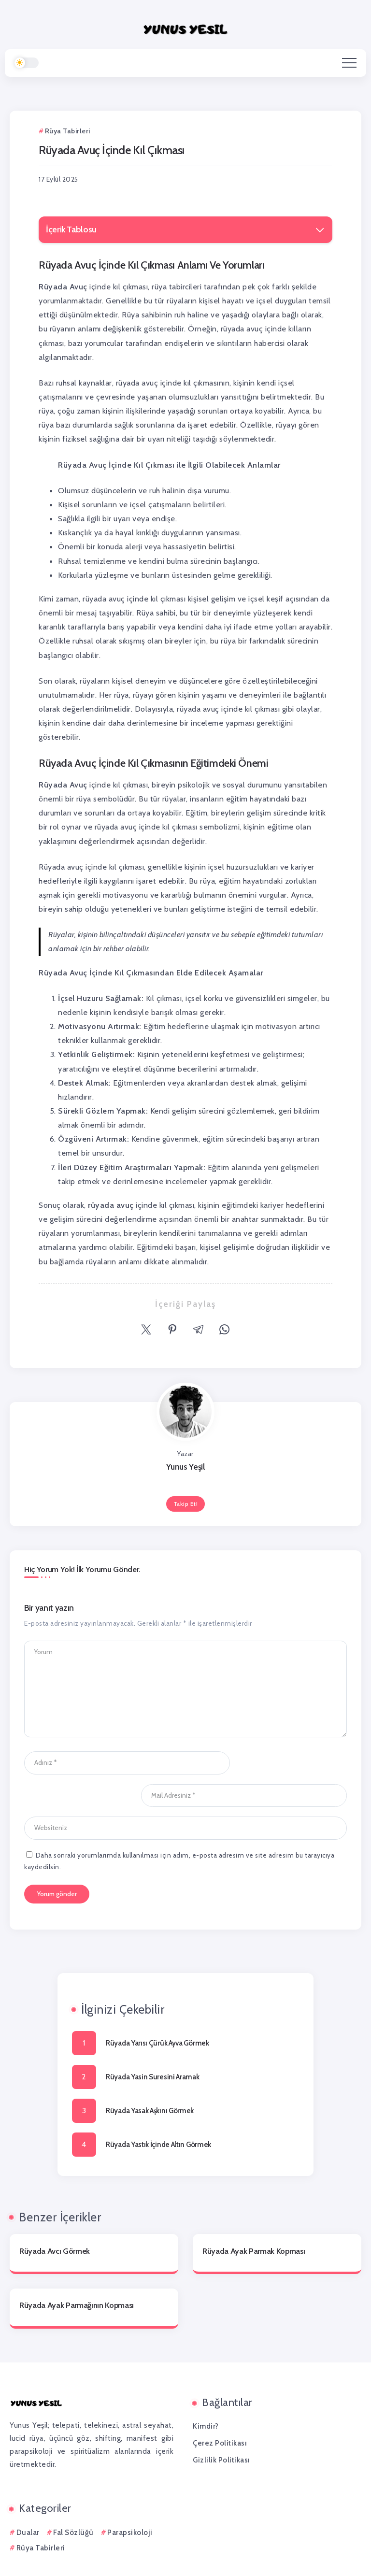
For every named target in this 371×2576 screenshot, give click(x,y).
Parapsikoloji (130, 2499)
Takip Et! (185, 1503)
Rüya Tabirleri (40, 2515)
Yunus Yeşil (185, 1466)
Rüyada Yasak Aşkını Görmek (150, 2078)
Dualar (28, 2499)
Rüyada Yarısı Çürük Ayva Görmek (157, 2010)
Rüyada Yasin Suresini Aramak (153, 2044)
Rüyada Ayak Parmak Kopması (253, 2218)
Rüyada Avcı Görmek (54, 2218)
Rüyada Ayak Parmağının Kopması (76, 2272)
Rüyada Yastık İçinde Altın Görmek (158, 2111)
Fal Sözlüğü (73, 2499)
